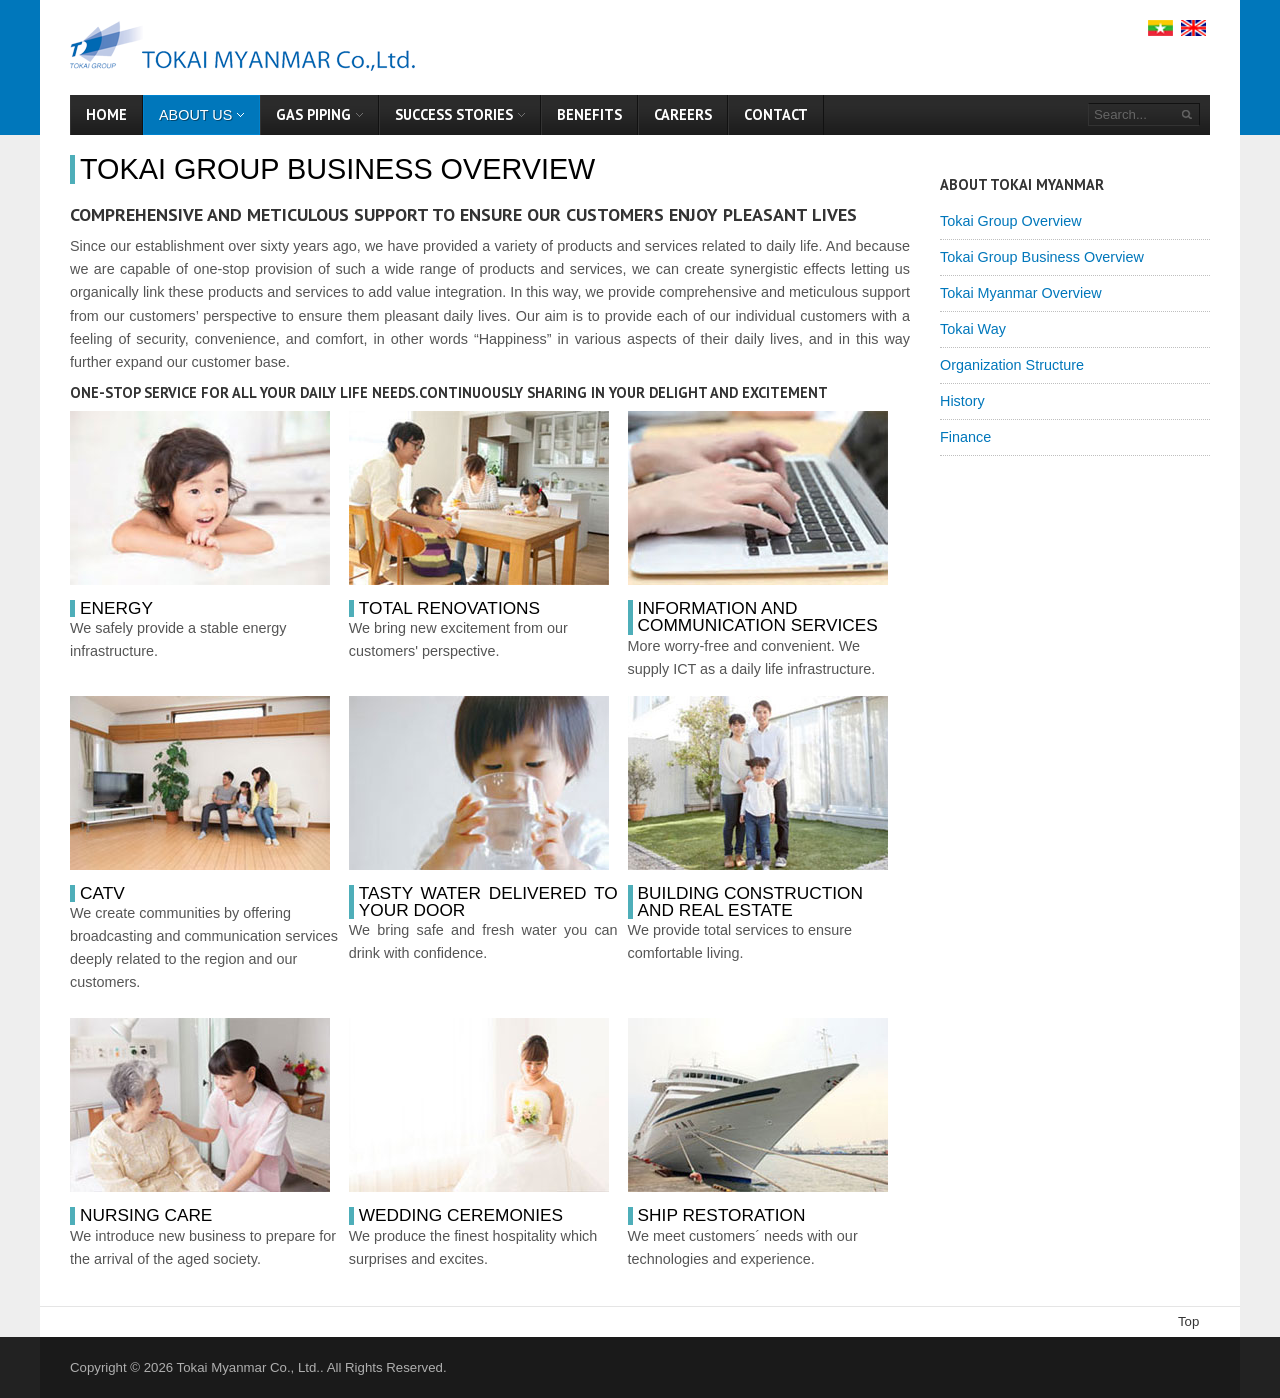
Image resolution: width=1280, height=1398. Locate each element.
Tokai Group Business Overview (337, 169)
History (962, 401)
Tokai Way (973, 329)
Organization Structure (1012, 365)
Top (1188, 1321)
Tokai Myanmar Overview (1021, 293)
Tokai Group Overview (1011, 221)
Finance (965, 437)
